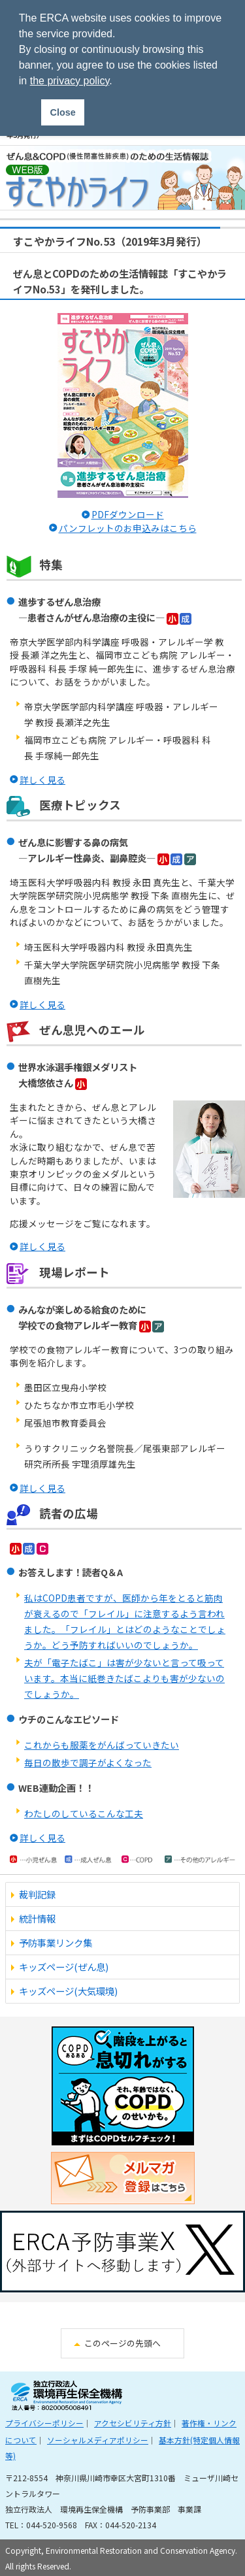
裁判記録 (37, 1894)
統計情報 (37, 1918)
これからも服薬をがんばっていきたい (101, 1744)
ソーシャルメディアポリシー (97, 2439)
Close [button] (63, 112)
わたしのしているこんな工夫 (83, 1813)
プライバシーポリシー (44, 2422)
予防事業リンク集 (55, 1942)
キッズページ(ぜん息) (63, 1966)
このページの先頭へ (122, 2343)
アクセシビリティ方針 (132, 2422)
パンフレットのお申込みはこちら (128, 528)
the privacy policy (70, 80)
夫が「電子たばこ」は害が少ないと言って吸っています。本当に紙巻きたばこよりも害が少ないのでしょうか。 (124, 1678)
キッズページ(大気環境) (68, 1991)
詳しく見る (42, 779)
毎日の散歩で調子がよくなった (88, 1762)
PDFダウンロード (127, 514)
